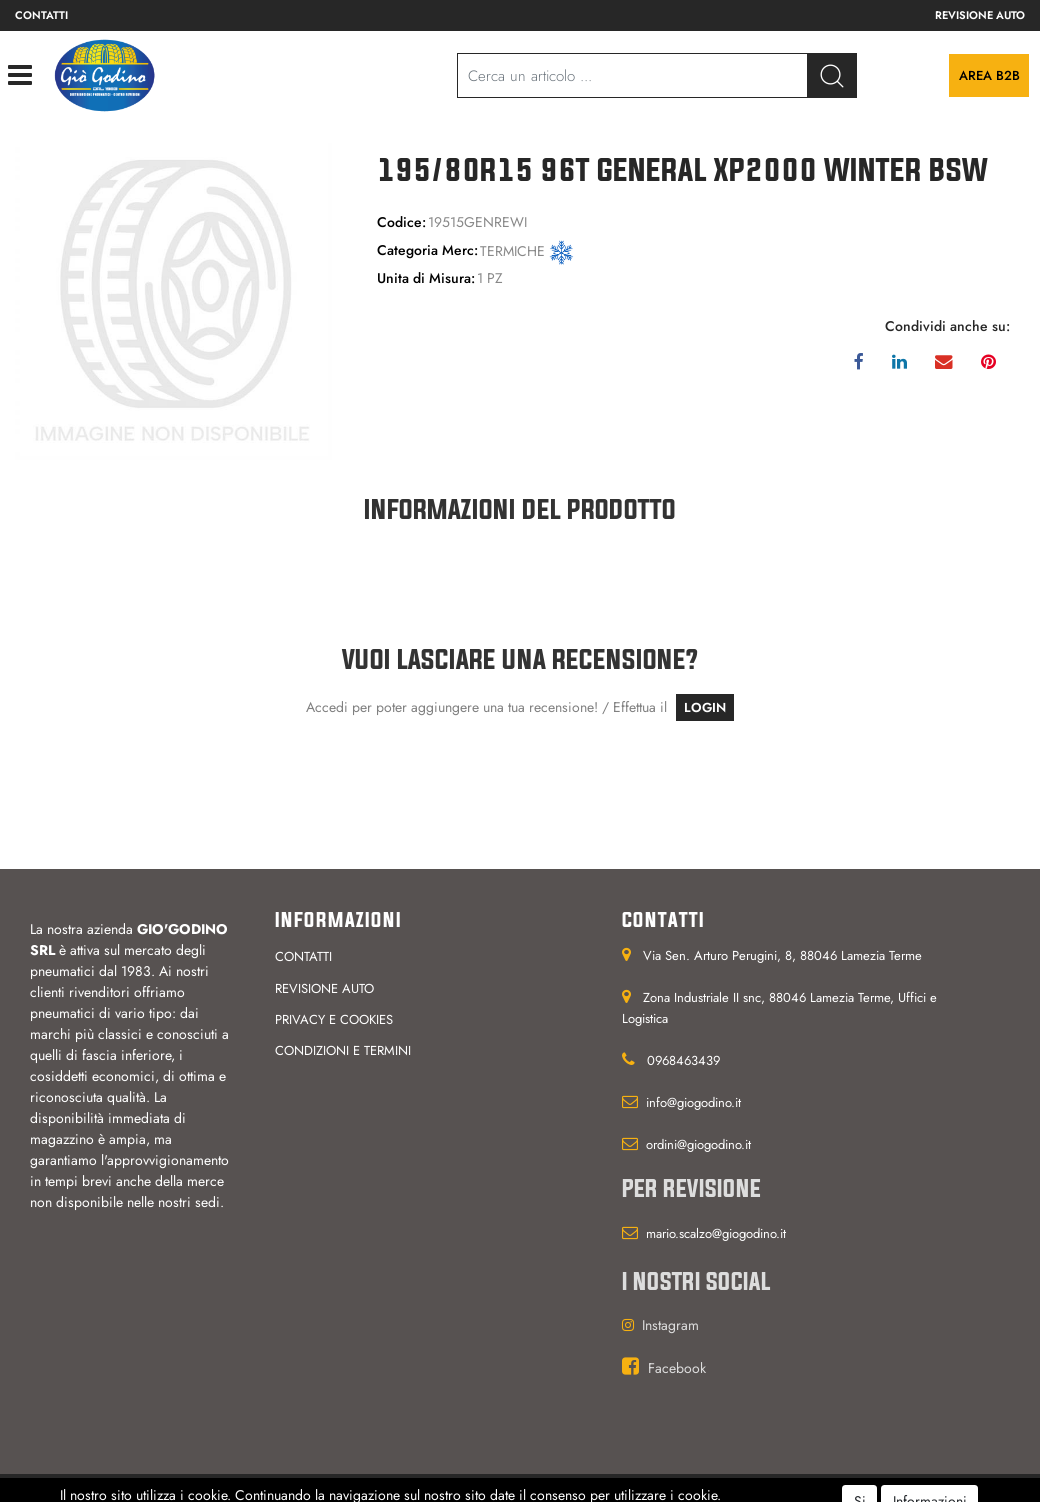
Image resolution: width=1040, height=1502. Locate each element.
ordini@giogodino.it (698, 1144)
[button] (832, 75)
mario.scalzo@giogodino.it (716, 1233)
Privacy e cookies (334, 1019)
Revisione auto (980, 15)
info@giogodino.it (693, 1102)
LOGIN (705, 707)
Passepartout (552, 1488)
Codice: (401, 222)
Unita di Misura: (426, 278)
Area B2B (989, 75)
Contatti (41, 15)
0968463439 (683, 1060)
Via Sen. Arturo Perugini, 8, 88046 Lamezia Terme (782, 955)
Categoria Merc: (427, 250)
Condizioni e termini (343, 1050)
